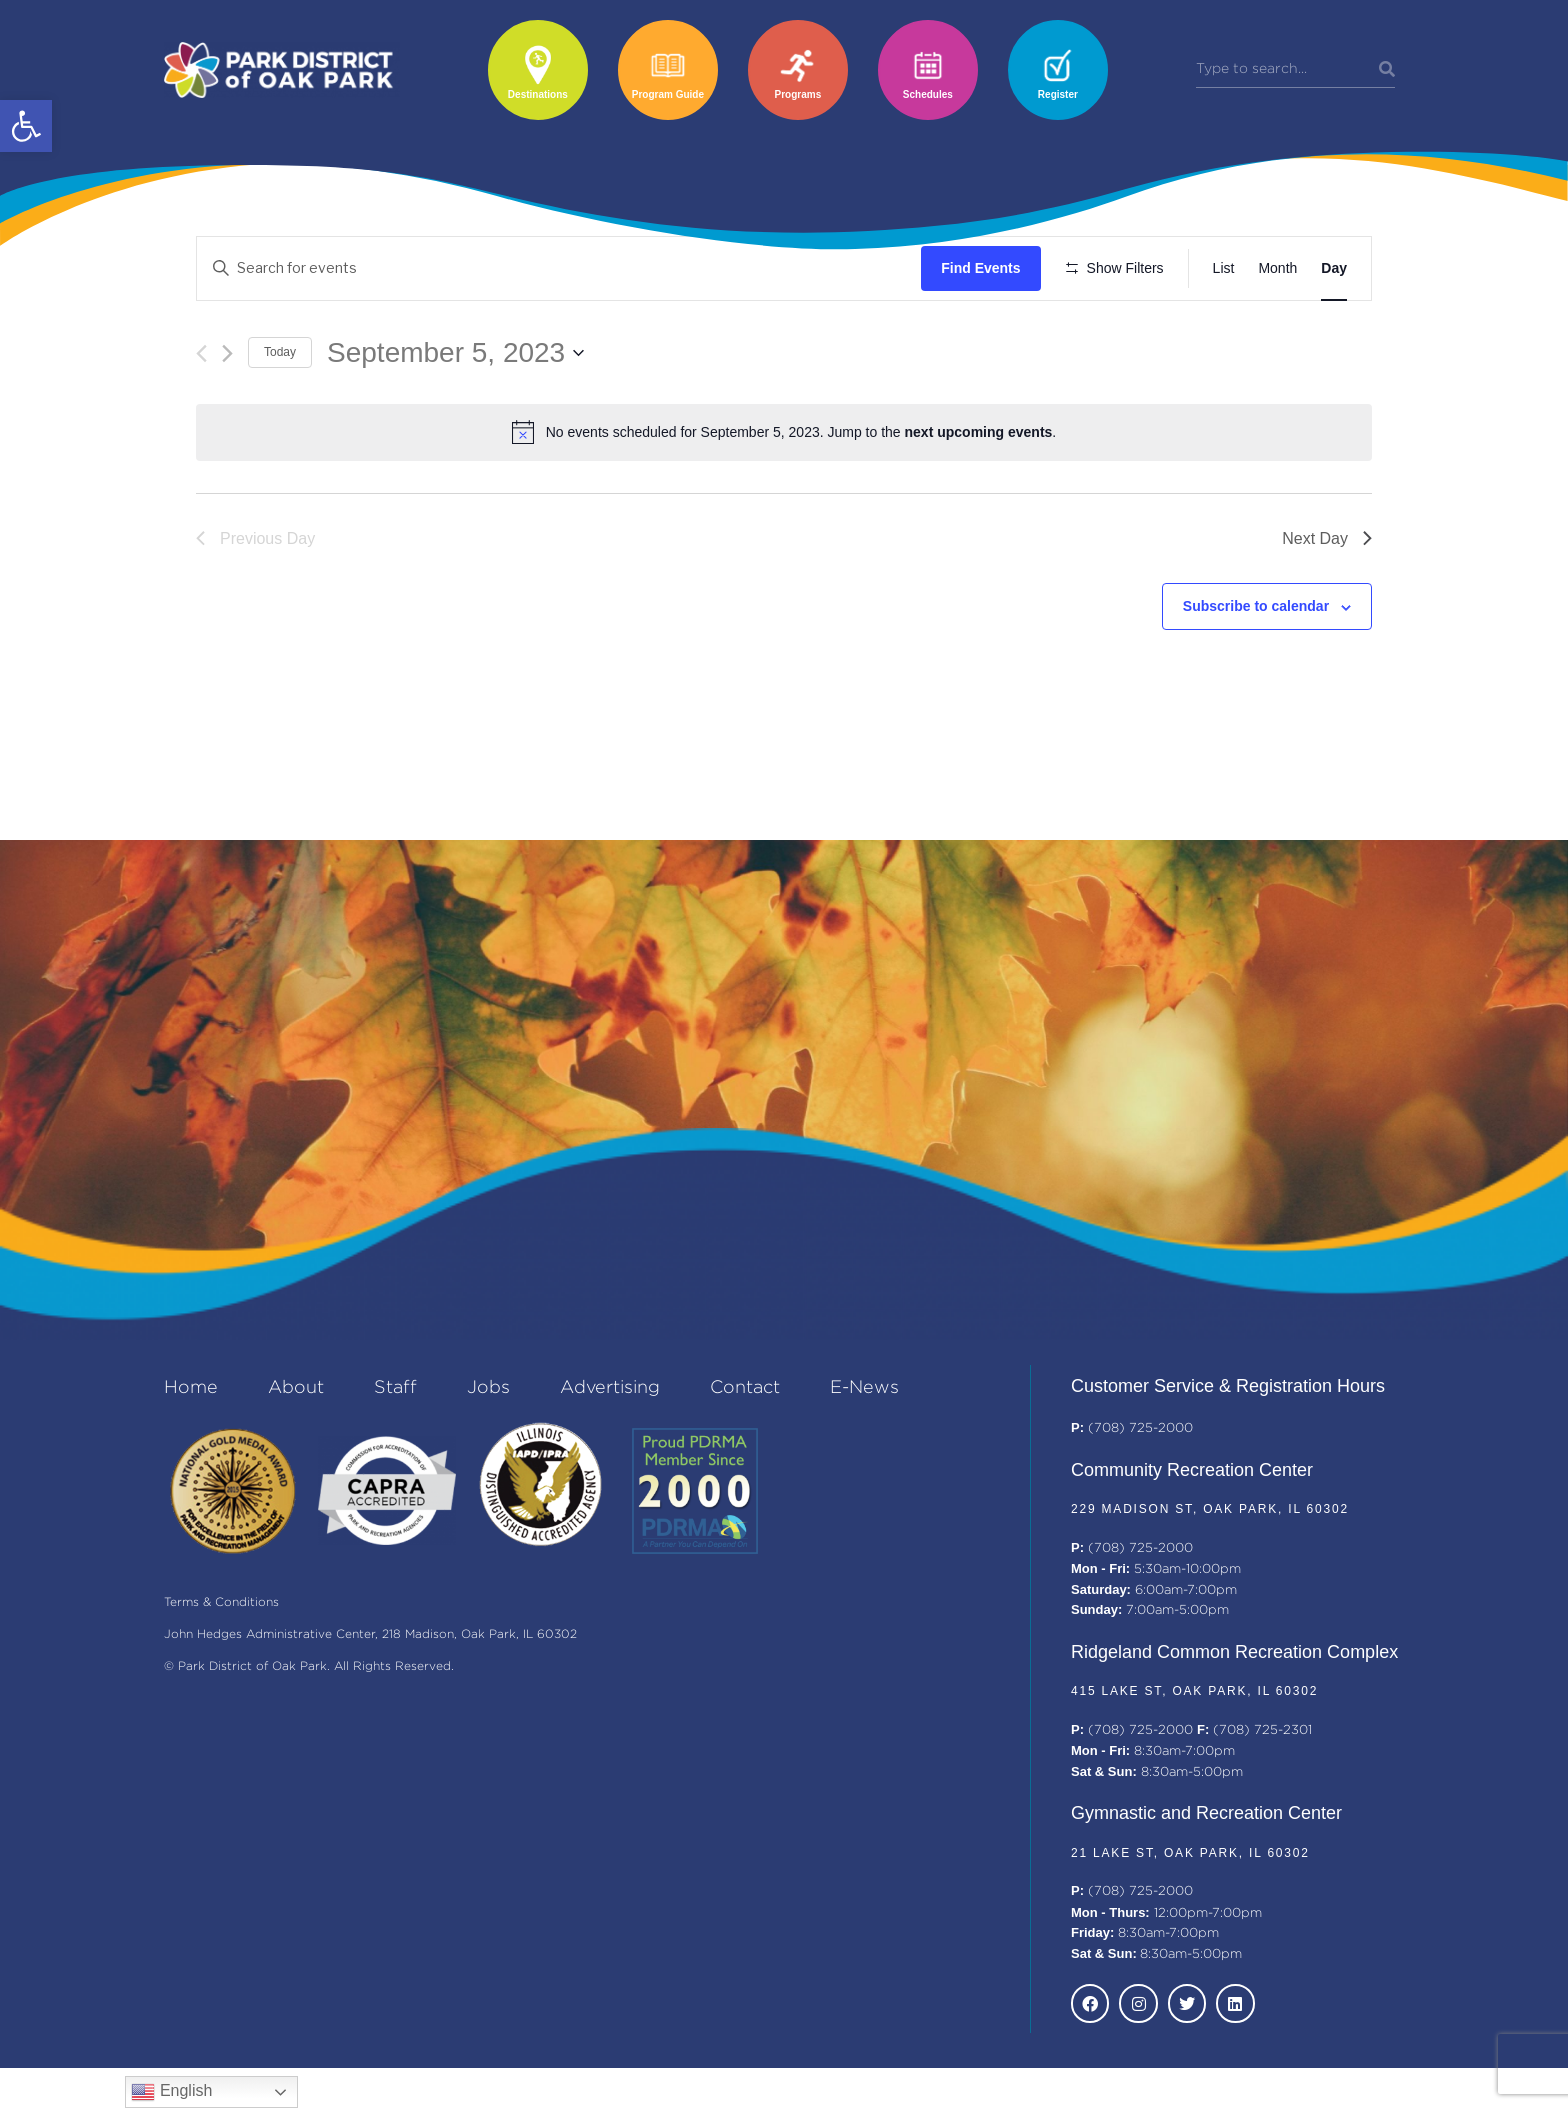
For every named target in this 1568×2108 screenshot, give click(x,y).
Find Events (986, 268)
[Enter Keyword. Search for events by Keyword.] (562, 268)
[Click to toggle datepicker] (455, 411)
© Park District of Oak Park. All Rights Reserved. (309, 1707)
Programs (798, 94)
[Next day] (227, 411)
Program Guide (668, 94)
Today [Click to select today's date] (280, 411)
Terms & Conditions (221, 1643)
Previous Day (255, 596)
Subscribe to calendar (1256, 665)
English (171, 2092)
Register (1058, 94)
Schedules (928, 94)
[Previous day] (201, 411)
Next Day (1327, 596)
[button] (26, 126)
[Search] (1387, 70)
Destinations (538, 94)
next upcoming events (979, 491)
